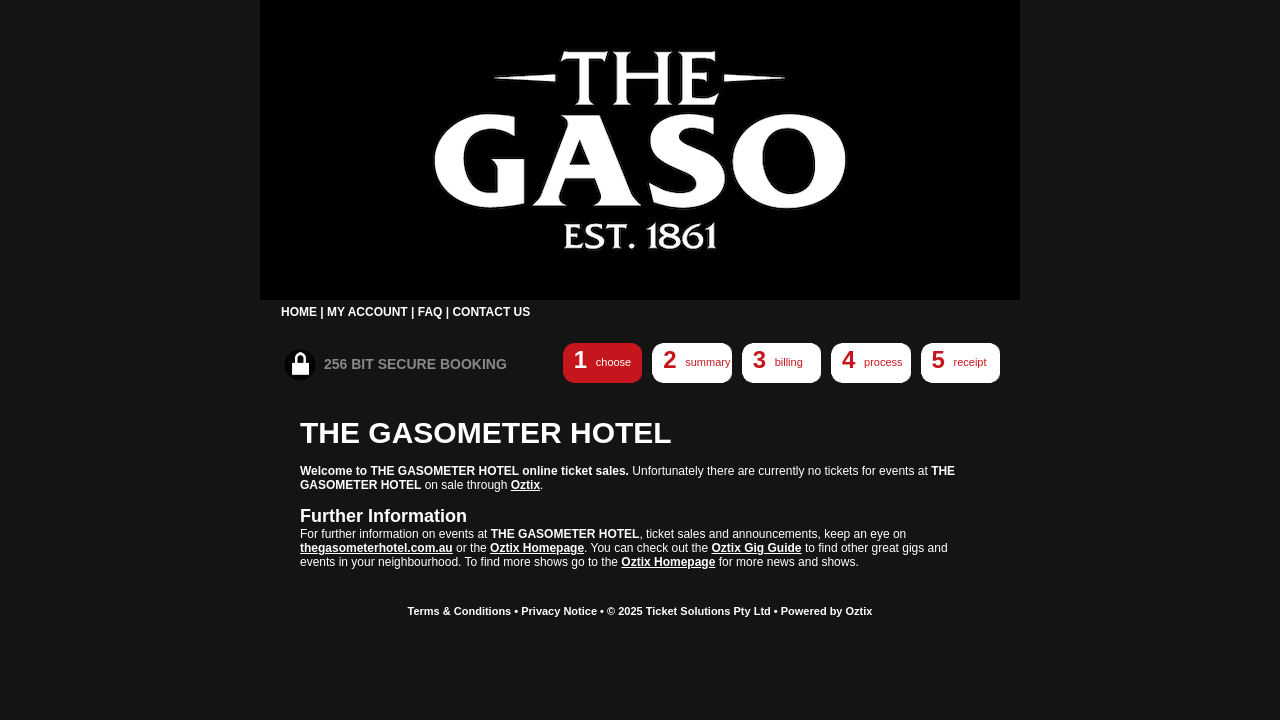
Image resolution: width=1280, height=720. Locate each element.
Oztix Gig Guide (757, 548)
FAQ (430, 312)
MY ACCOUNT (367, 312)
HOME (299, 312)
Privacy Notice (559, 611)
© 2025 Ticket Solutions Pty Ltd (689, 611)
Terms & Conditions (460, 611)
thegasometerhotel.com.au (376, 548)
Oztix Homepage (537, 548)
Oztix (525, 485)
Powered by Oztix (827, 611)
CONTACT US (491, 312)
